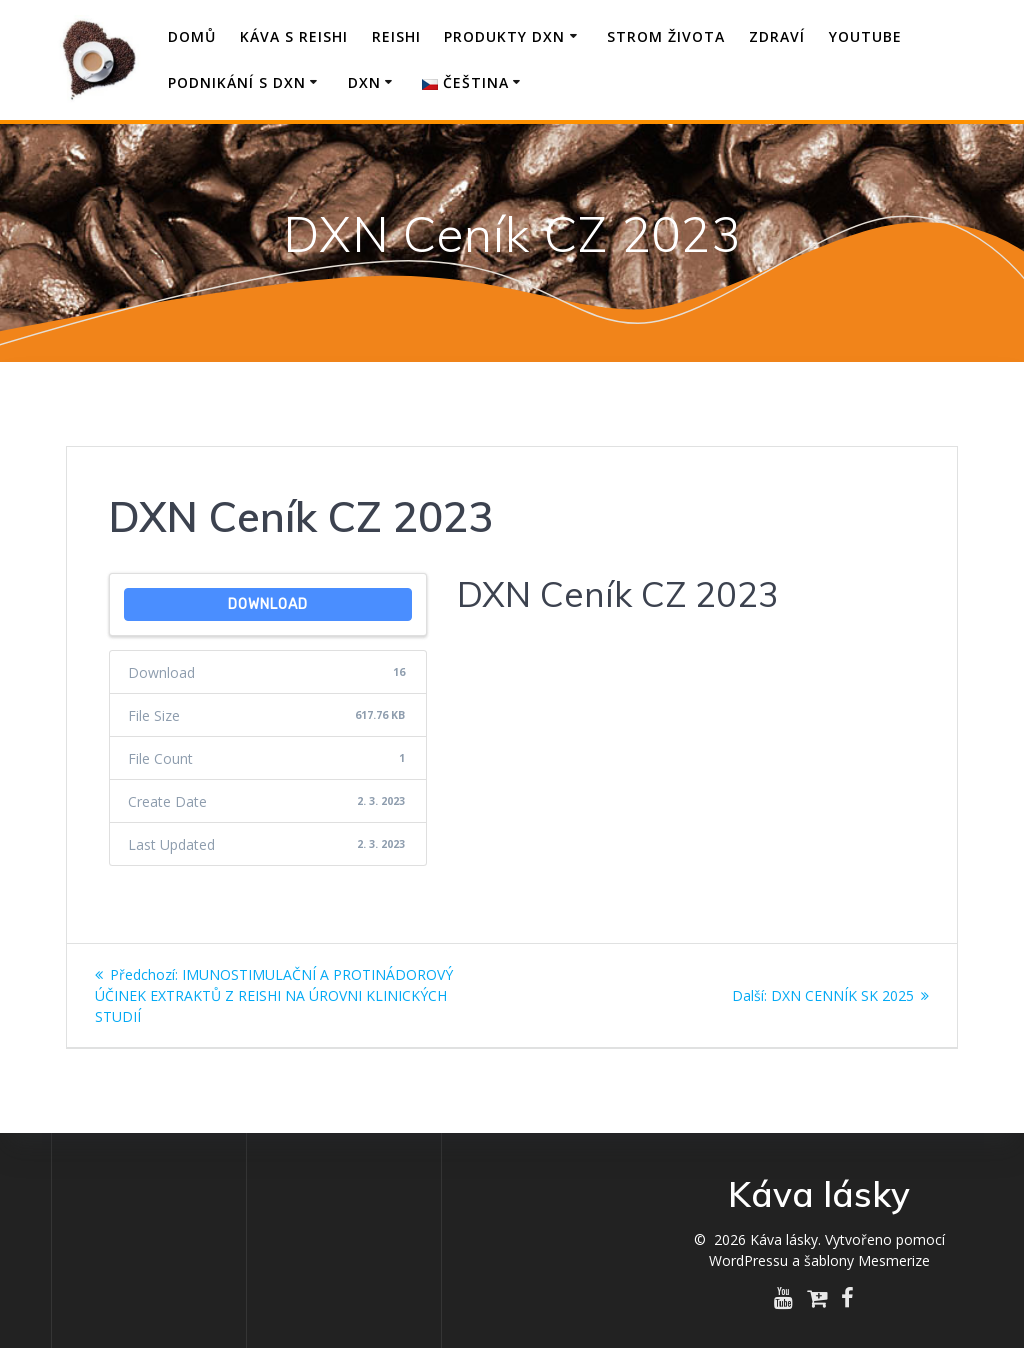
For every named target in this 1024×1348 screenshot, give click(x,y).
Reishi (396, 36)
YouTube (865, 36)
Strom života (666, 36)
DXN (364, 82)
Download (268, 604)
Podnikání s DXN (237, 82)
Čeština (465, 82)
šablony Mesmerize (867, 1260)
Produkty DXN (504, 36)
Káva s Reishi (294, 36)
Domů (192, 36)
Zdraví (777, 36)
